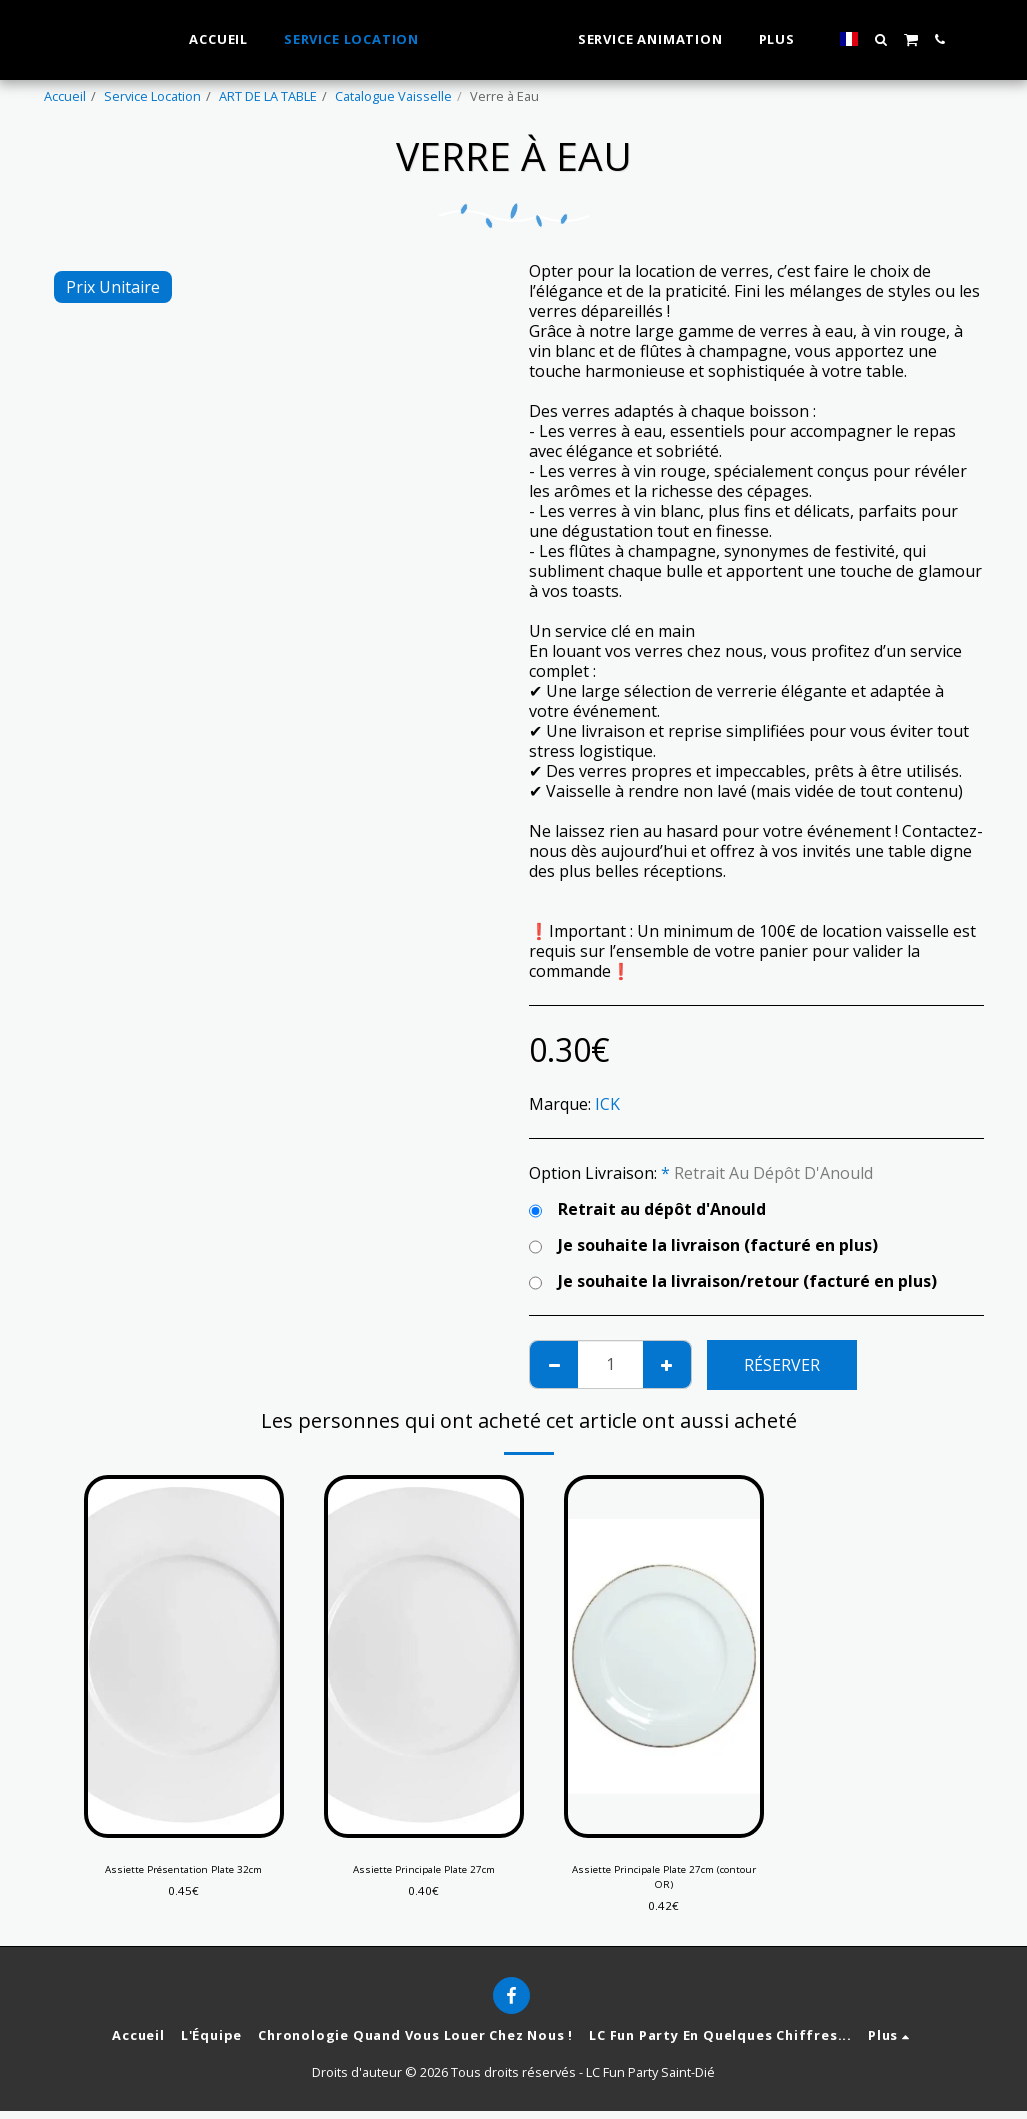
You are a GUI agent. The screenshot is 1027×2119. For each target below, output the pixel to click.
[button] (916, 39)
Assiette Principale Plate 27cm (424, 1871)
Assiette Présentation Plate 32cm (183, 1871)
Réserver (782, 1365)
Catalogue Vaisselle (393, 96)
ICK (607, 1104)
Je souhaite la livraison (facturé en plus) (703, 1245)
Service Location (152, 96)
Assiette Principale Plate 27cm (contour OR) (664, 1880)
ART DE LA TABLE (268, 96)
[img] (184, 1657)
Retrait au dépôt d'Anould (647, 1209)
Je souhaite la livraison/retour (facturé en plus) (733, 1281)
